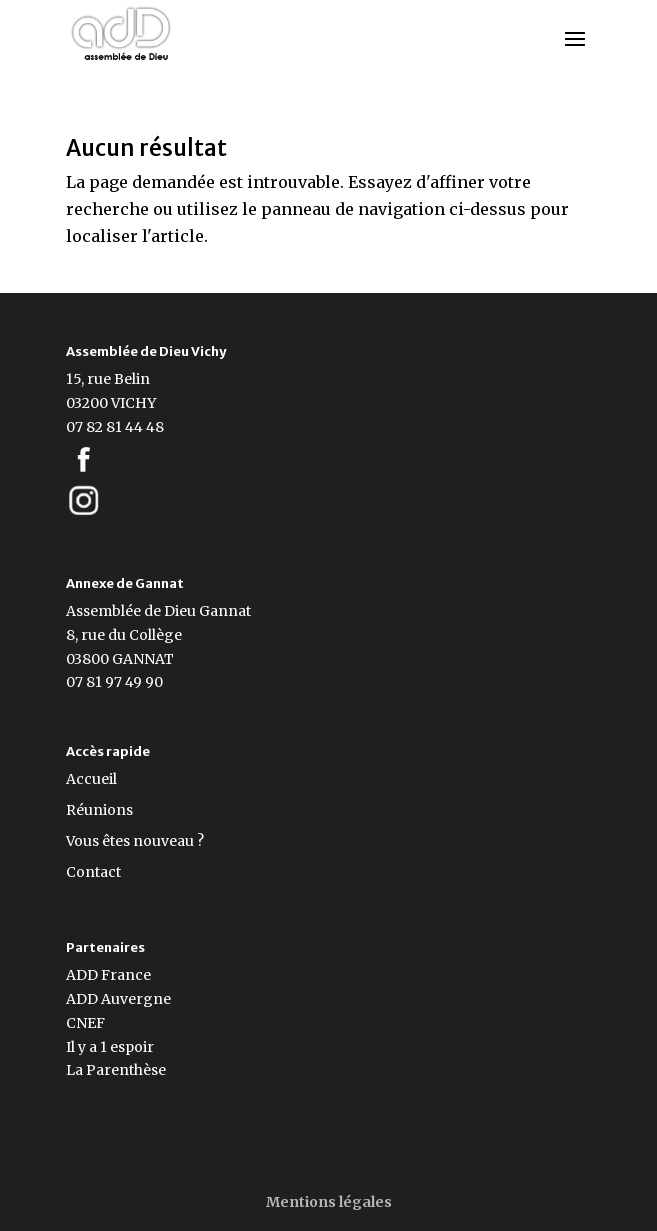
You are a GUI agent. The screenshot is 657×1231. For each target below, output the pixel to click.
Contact (93, 872)
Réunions (99, 810)
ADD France (108, 975)
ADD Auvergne (118, 999)
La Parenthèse (116, 1070)
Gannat (225, 611)
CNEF (85, 1023)
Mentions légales (329, 1202)
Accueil (91, 779)
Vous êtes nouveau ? (135, 841)
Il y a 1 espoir (110, 1047)
